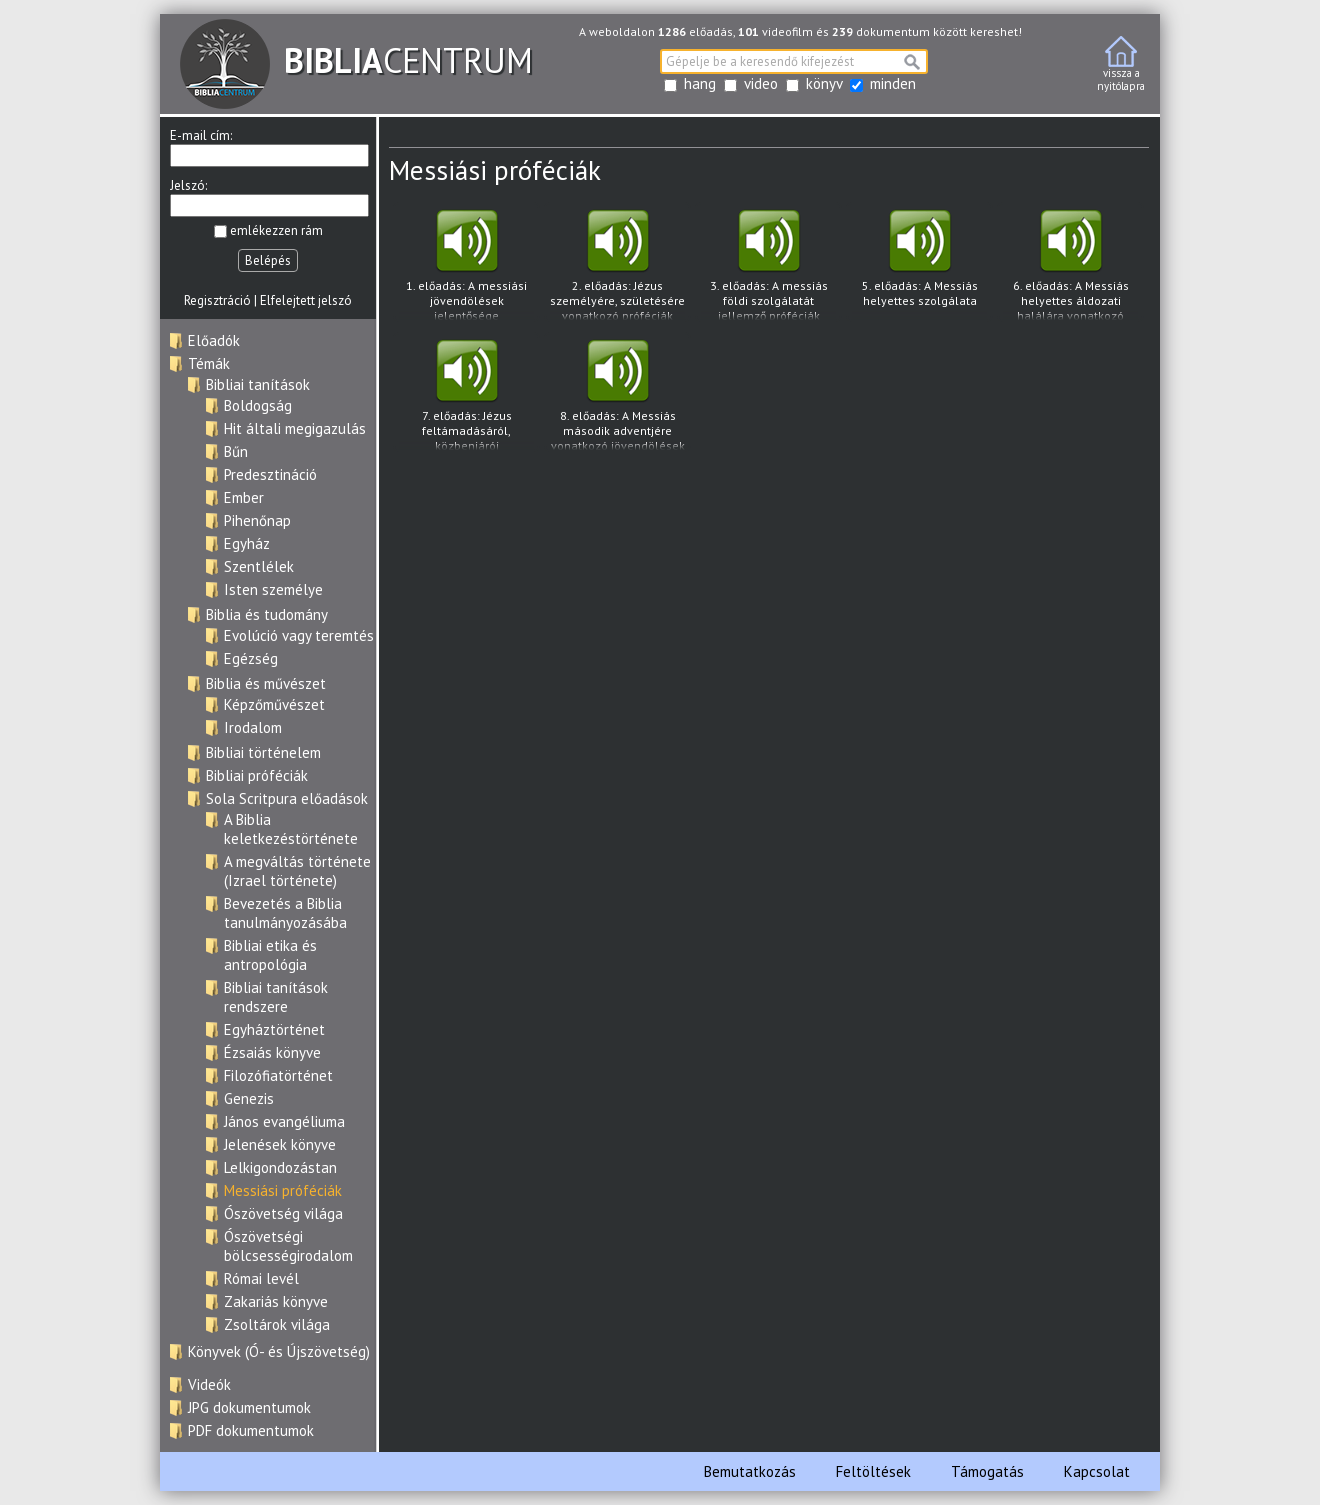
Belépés (268, 260)
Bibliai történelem (263, 752)
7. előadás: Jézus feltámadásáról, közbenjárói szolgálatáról (466, 395)
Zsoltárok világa (277, 1324)
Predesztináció (270, 474)
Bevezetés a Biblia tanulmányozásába (285, 913)
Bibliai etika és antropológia (270, 955)
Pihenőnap (257, 520)
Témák (209, 363)
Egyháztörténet (274, 1029)
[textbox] (794, 61)
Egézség (251, 658)
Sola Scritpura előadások (287, 798)
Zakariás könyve (276, 1301)
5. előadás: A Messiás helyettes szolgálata (919, 264)
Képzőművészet (274, 704)
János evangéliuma (284, 1121)
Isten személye (273, 589)
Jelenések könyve (280, 1144)
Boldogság (258, 405)
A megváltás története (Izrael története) (297, 871)
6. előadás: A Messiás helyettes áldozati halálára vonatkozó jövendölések (1070, 265)
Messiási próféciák (283, 1190)
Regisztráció (217, 300)
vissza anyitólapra (1121, 64)
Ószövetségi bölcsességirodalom (288, 1246)
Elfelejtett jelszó (306, 300)
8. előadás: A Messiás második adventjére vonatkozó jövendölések (617, 395)
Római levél (261, 1278)
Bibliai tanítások (258, 384)
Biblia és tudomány (267, 614)
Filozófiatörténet (278, 1075)
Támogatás (987, 1471)
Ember (244, 497)
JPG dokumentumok (249, 1407)
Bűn (236, 451)
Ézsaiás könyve (272, 1052)
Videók (209, 1384)
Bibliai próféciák (257, 775)
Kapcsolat (1097, 1471)
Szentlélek (259, 566)
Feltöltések (873, 1471)
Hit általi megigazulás (295, 428)
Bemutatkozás (750, 1471)
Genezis (249, 1098)
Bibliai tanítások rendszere (276, 997)
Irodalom (253, 727)
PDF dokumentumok (251, 1430)
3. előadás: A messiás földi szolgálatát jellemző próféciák (768, 265)
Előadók (214, 340)
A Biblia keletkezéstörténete (291, 829)
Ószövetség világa (283, 1213)
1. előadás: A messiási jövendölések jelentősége (466, 265)
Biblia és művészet (266, 683)
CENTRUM (356, 60)
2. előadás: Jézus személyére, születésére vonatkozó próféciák (617, 265)
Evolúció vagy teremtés (299, 635)
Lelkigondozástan (280, 1167)
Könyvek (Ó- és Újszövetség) (279, 1351)
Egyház (247, 543)
